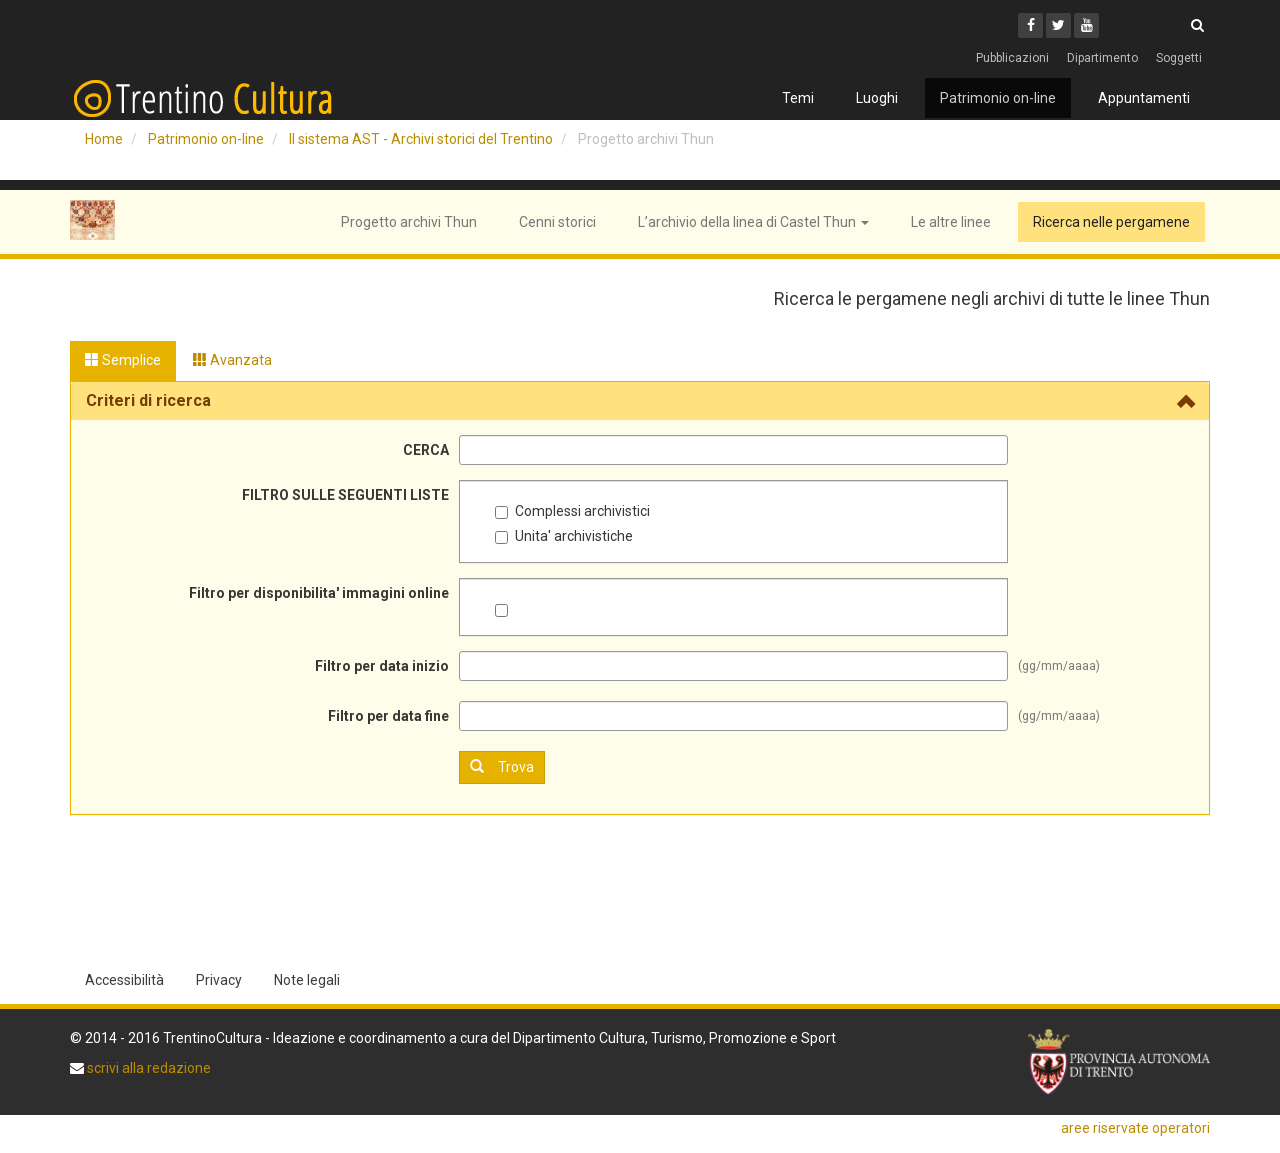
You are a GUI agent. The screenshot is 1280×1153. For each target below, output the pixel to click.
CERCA (426, 450)
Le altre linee (951, 222)
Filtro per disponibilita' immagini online (319, 593)
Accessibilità (124, 980)
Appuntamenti (1144, 98)
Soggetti (1179, 58)
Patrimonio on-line (998, 98)
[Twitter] (1058, 25)
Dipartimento (1102, 58)
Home (104, 139)
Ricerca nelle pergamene (1111, 222)
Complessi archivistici (572, 511)
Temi (798, 98)
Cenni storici (557, 222)
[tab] (640, 401)
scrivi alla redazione (147, 1068)
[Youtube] (1086, 25)
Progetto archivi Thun (409, 222)
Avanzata (232, 360)
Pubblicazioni (1012, 58)
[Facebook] (1030, 25)
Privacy (219, 980)
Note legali (307, 980)
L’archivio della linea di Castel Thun (753, 222)
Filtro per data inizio (382, 666)
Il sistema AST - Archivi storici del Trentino (421, 139)
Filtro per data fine (388, 716)
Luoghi (877, 98)
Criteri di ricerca (148, 400)
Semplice (123, 360)
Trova (502, 766)
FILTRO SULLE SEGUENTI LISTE (345, 495)
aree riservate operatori (1135, 1128)
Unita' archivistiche (564, 536)
